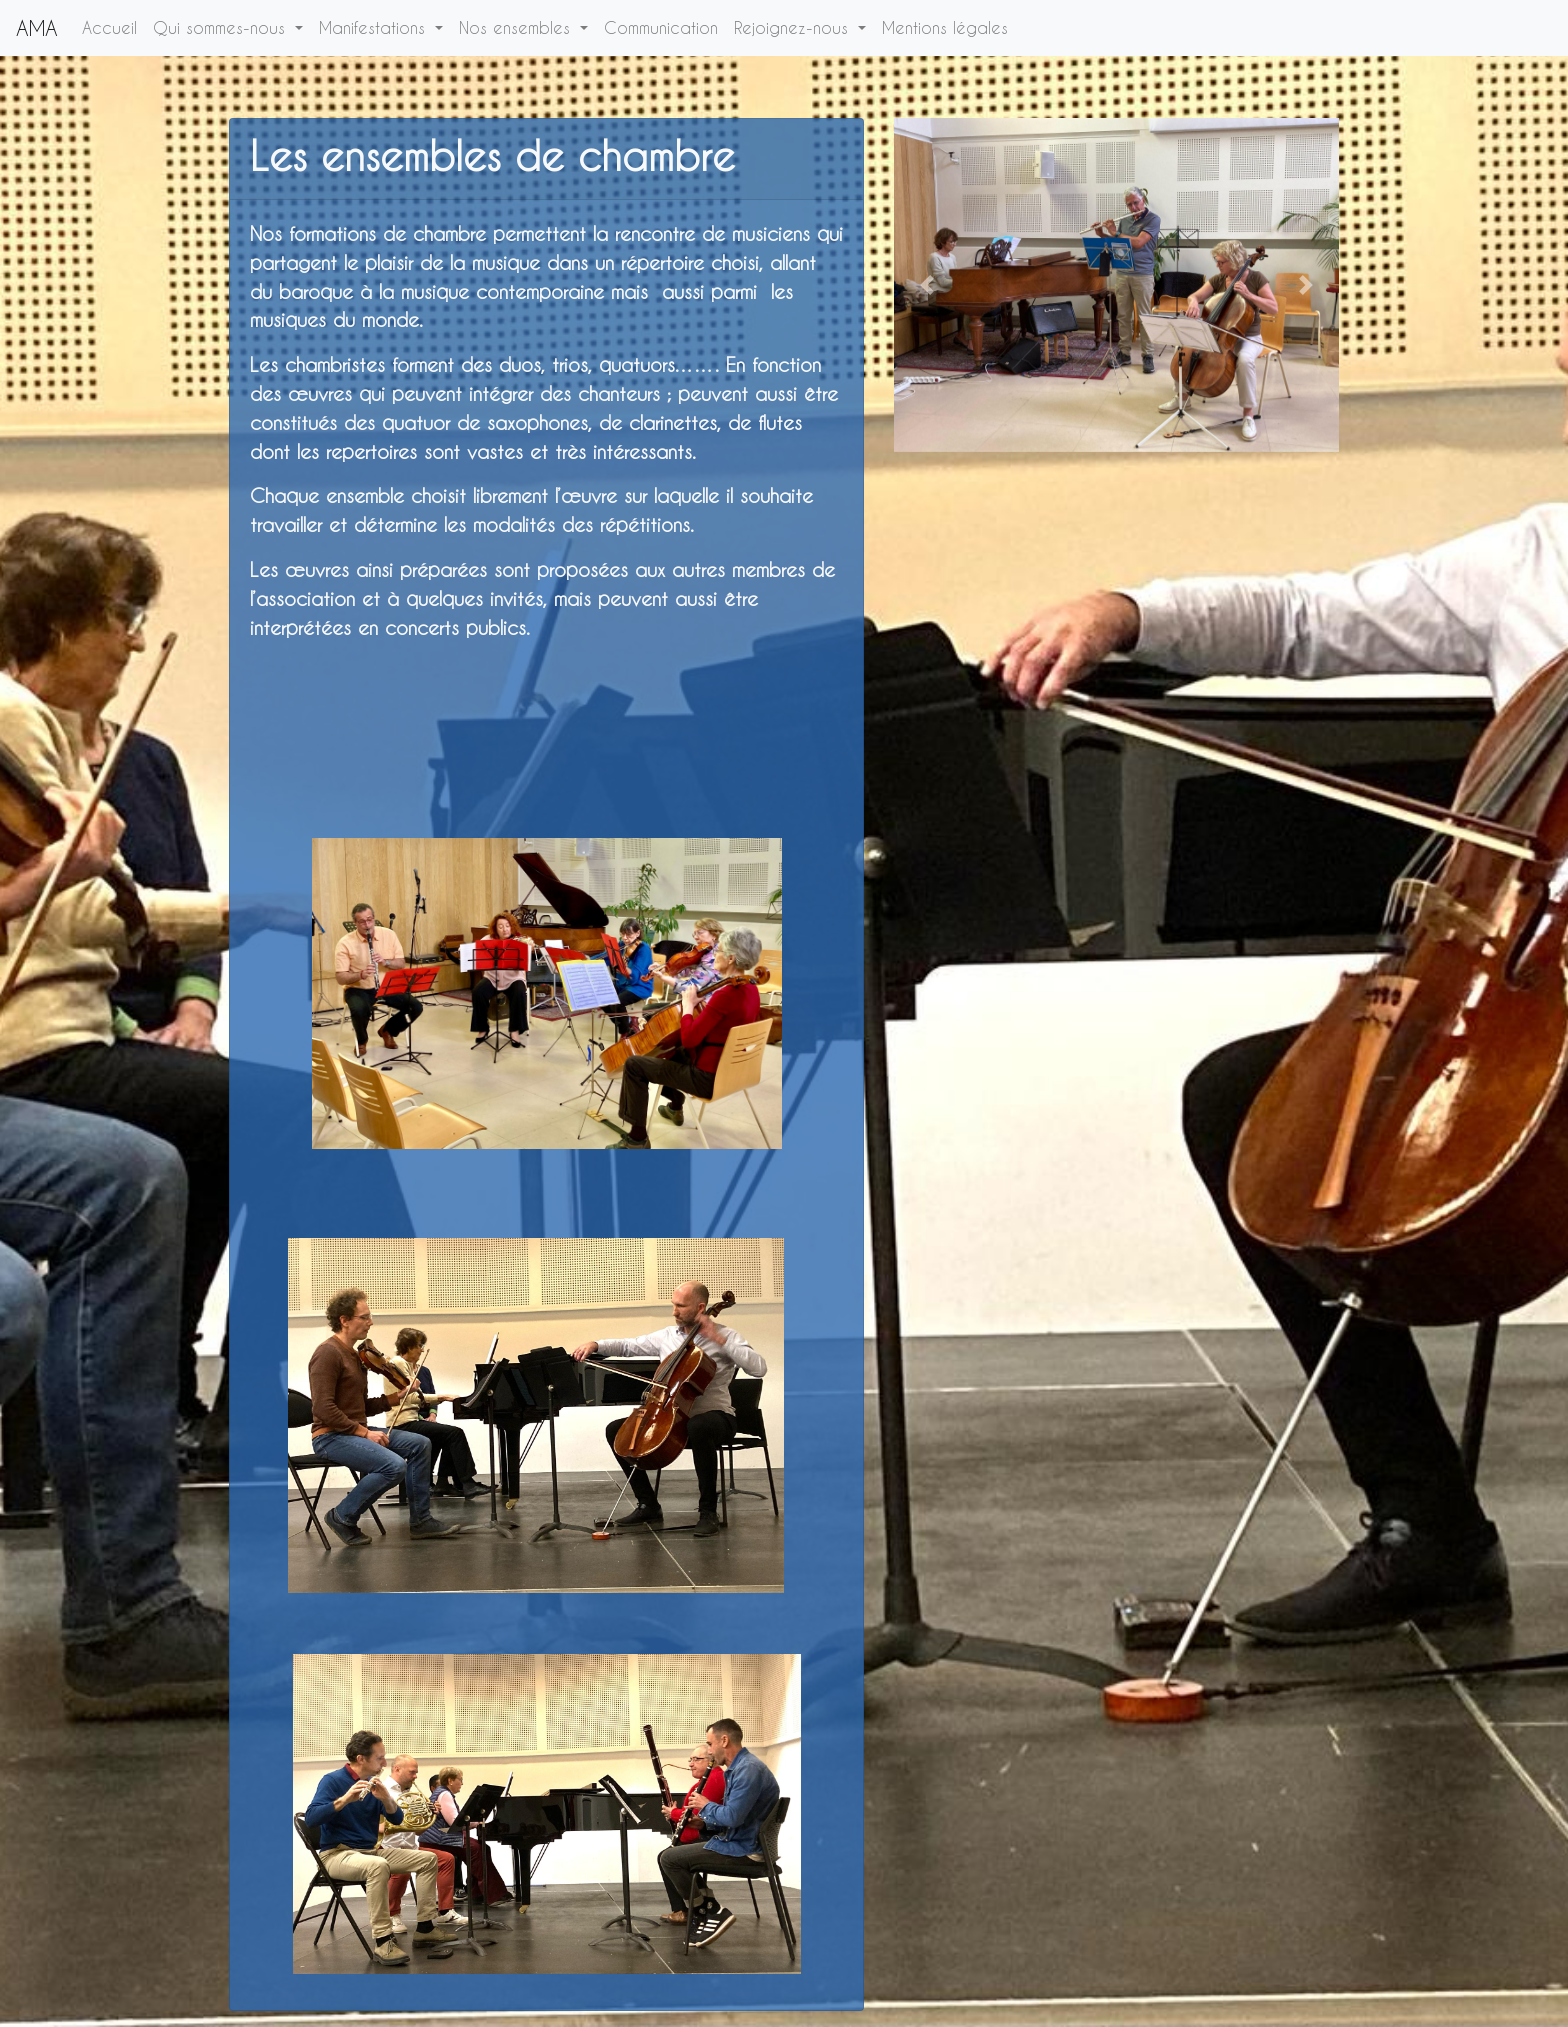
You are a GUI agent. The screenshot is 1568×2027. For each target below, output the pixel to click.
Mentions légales (949, 26)
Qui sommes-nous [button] (222, 27)
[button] (927, 285)
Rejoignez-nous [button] (794, 27)
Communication (665, 26)
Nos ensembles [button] (517, 27)
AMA (37, 28)
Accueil (113, 26)
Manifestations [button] (375, 27)
